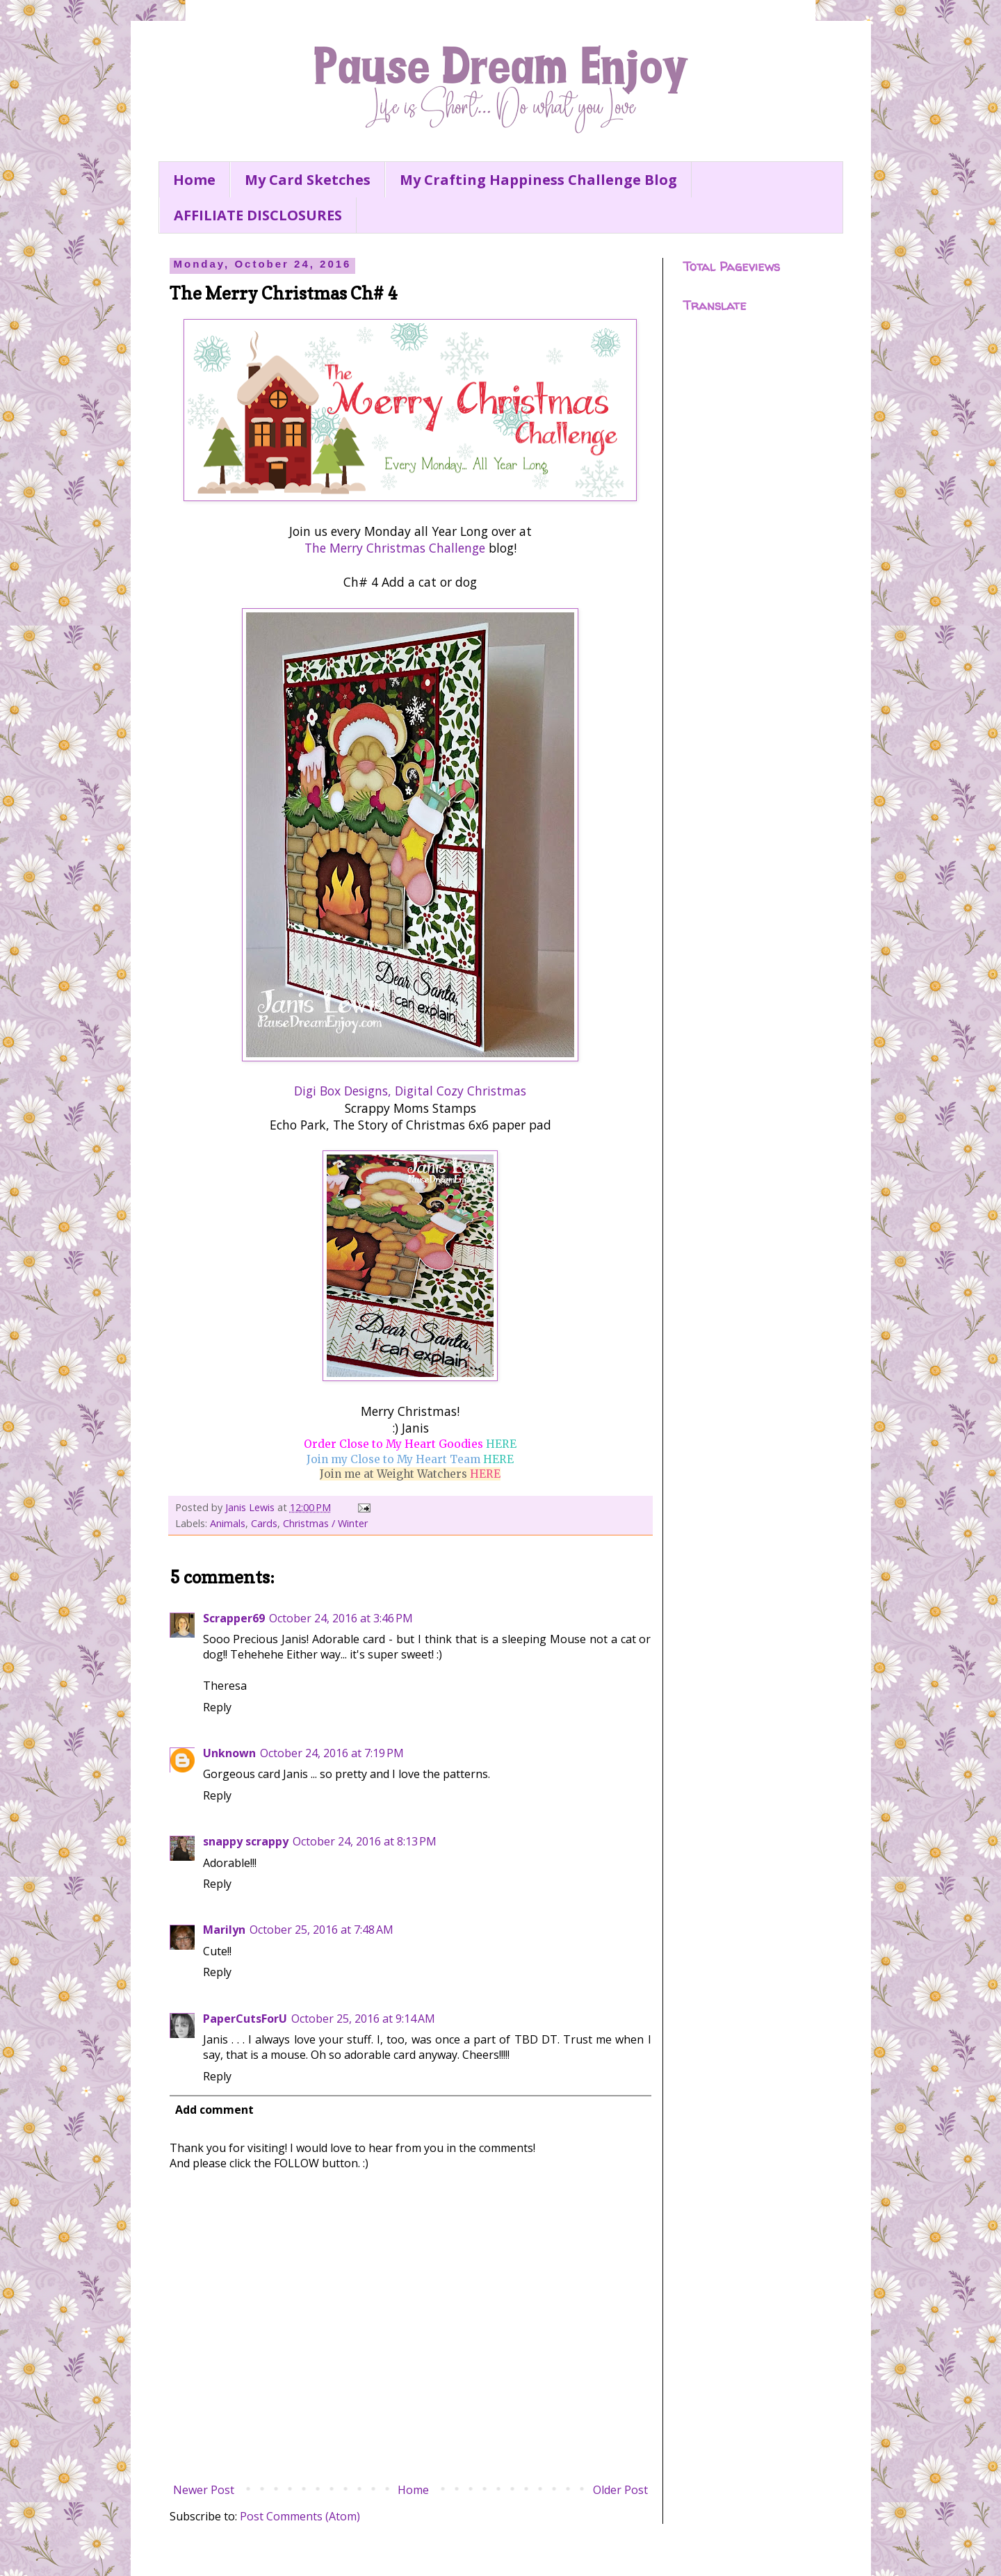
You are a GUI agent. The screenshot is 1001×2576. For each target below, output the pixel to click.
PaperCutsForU (245, 2018)
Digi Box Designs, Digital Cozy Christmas (410, 1090)
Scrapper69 (234, 1618)
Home (194, 179)
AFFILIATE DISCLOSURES (258, 215)
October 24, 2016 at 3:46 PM (341, 1618)
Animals (227, 1523)
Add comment (214, 2109)
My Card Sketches (308, 179)
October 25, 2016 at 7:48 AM (321, 1929)
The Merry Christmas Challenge (394, 547)
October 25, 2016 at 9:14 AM (363, 2018)
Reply (217, 1707)
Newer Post (203, 2489)
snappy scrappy (245, 1841)
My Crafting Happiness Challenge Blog (538, 179)
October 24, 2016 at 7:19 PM (332, 1753)
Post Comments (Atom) (300, 2516)
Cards (264, 1523)
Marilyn (224, 1929)
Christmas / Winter (325, 1523)
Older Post (620, 2489)
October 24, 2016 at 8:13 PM (365, 1841)
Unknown (229, 1753)
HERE (501, 1444)
